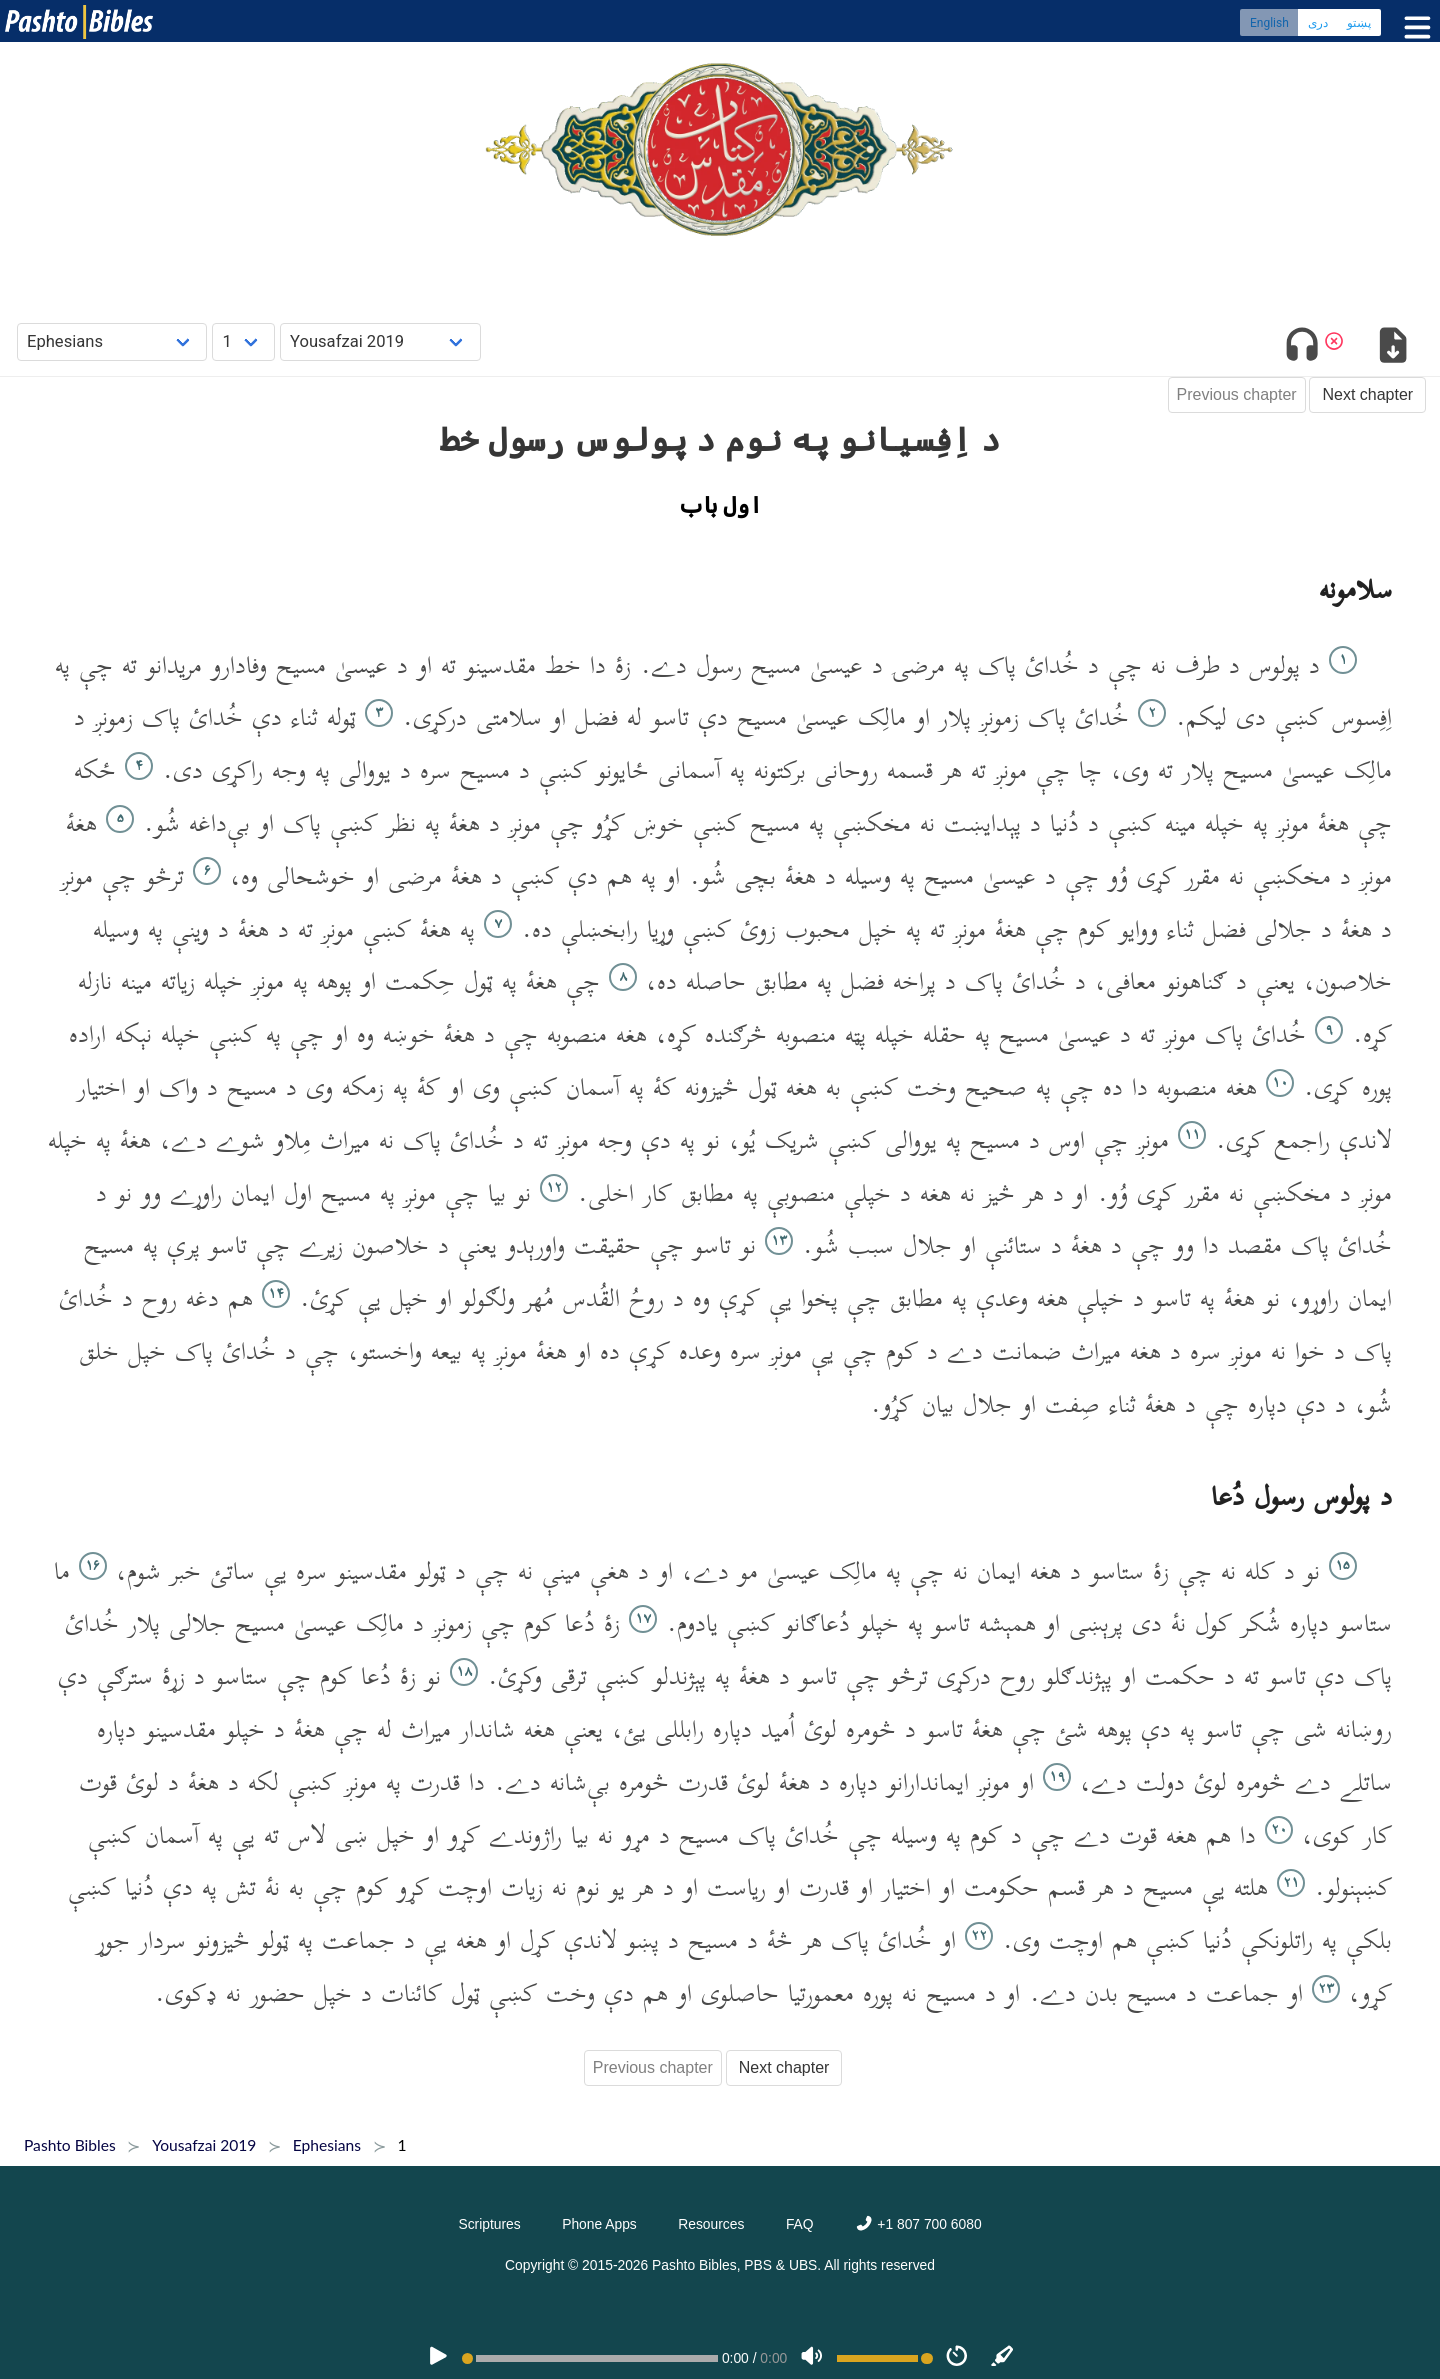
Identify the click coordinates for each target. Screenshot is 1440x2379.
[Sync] (1003, 2358)
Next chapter (1367, 394)
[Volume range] (885, 2358)
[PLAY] (438, 2358)
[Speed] (957, 2358)
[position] (590, 2358)
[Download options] (1392, 348)
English (1269, 25)
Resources (711, 2224)
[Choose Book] (112, 341)
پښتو (1359, 25)
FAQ (800, 2224)
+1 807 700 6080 (918, 2224)
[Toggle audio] (1302, 348)
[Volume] (812, 2358)
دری (1318, 25)
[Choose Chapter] (243, 341)
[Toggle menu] (1413, 29)
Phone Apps (599, 2224)
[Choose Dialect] (380, 341)
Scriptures (489, 2224)
